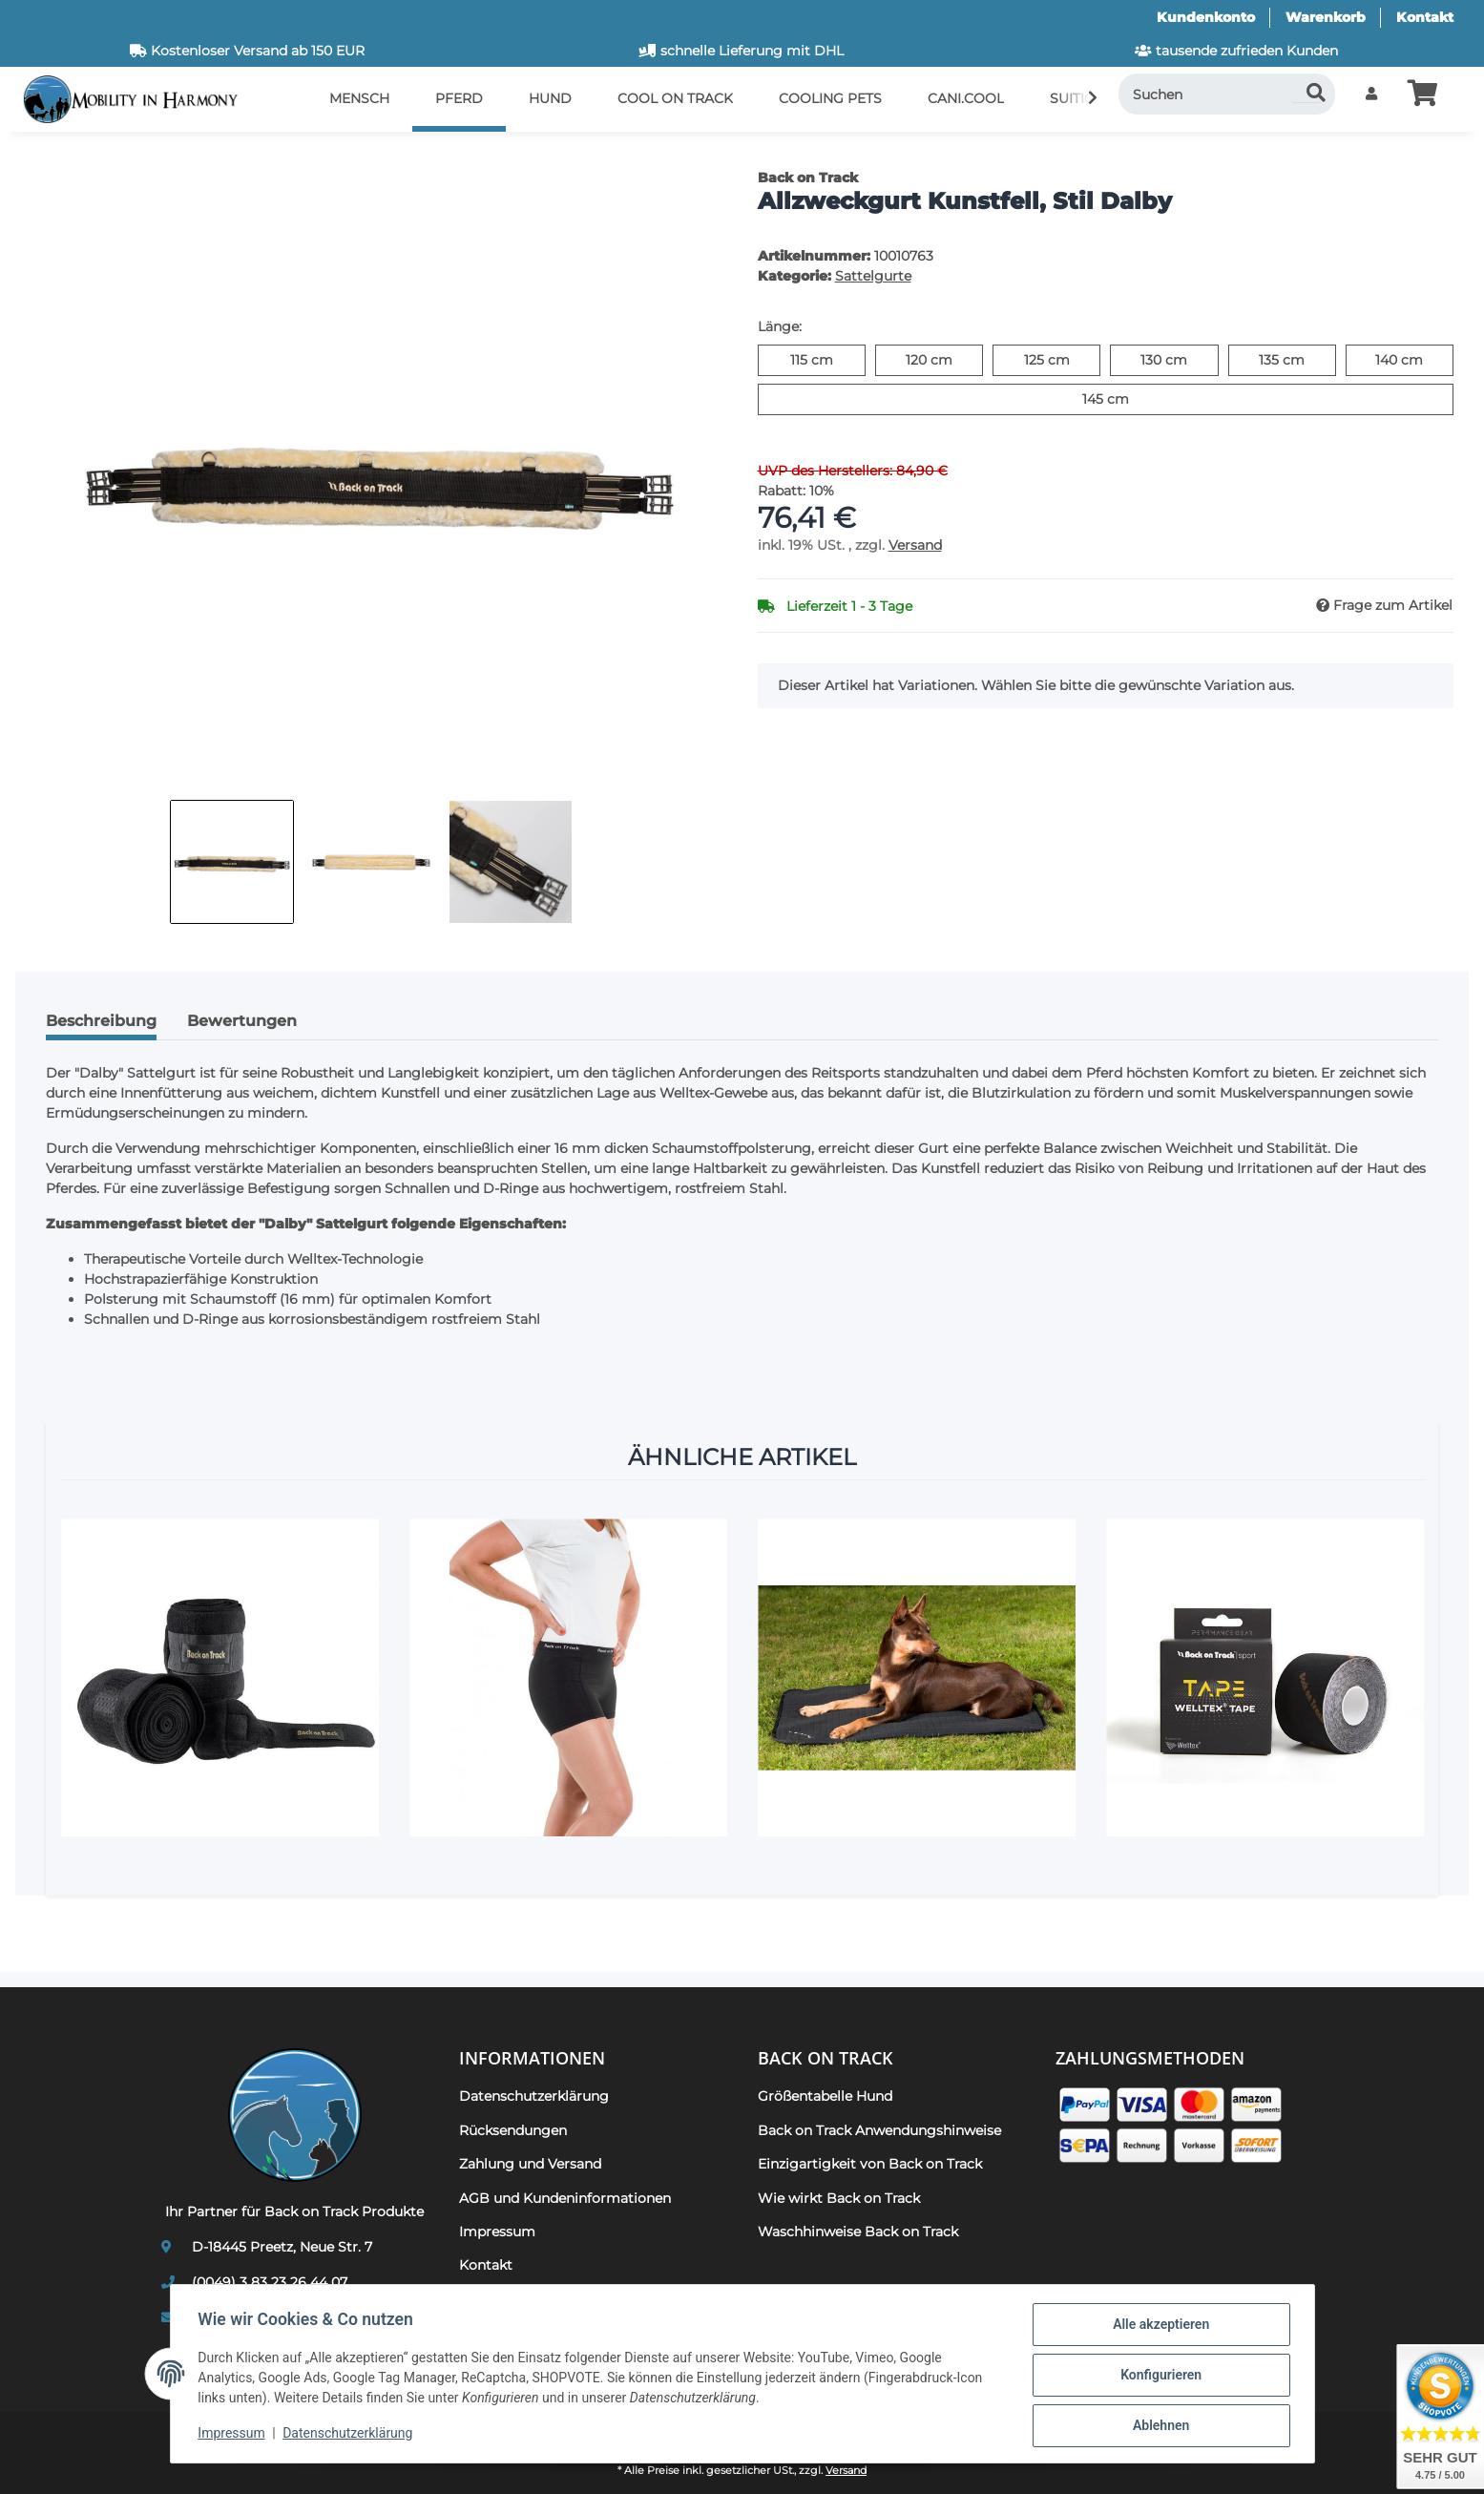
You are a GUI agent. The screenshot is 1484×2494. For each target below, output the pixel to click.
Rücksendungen (513, 2130)
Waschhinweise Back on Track (858, 2231)
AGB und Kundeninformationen (565, 2198)
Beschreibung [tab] (101, 1021)
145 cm (1128, 398)
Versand (915, 545)
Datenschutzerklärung (350, 2434)
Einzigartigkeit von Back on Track (870, 2163)
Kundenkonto (1206, 17)
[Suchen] (1227, 94)
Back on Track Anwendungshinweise (879, 2130)
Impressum (234, 2434)
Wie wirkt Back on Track (839, 2198)
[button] (1371, 94)
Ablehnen (1158, 2426)
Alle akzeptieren (1158, 2327)
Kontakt (1424, 17)
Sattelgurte (873, 275)
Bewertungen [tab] (242, 1021)
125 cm (1062, 358)
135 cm (1297, 358)
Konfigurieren (1158, 2376)
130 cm (1179, 358)
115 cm (828, 358)
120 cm (944, 358)
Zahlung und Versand (530, 2163)
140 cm (1414, 358)
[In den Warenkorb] (46, 157)
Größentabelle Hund (825, 2096)
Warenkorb (1325, 17)
